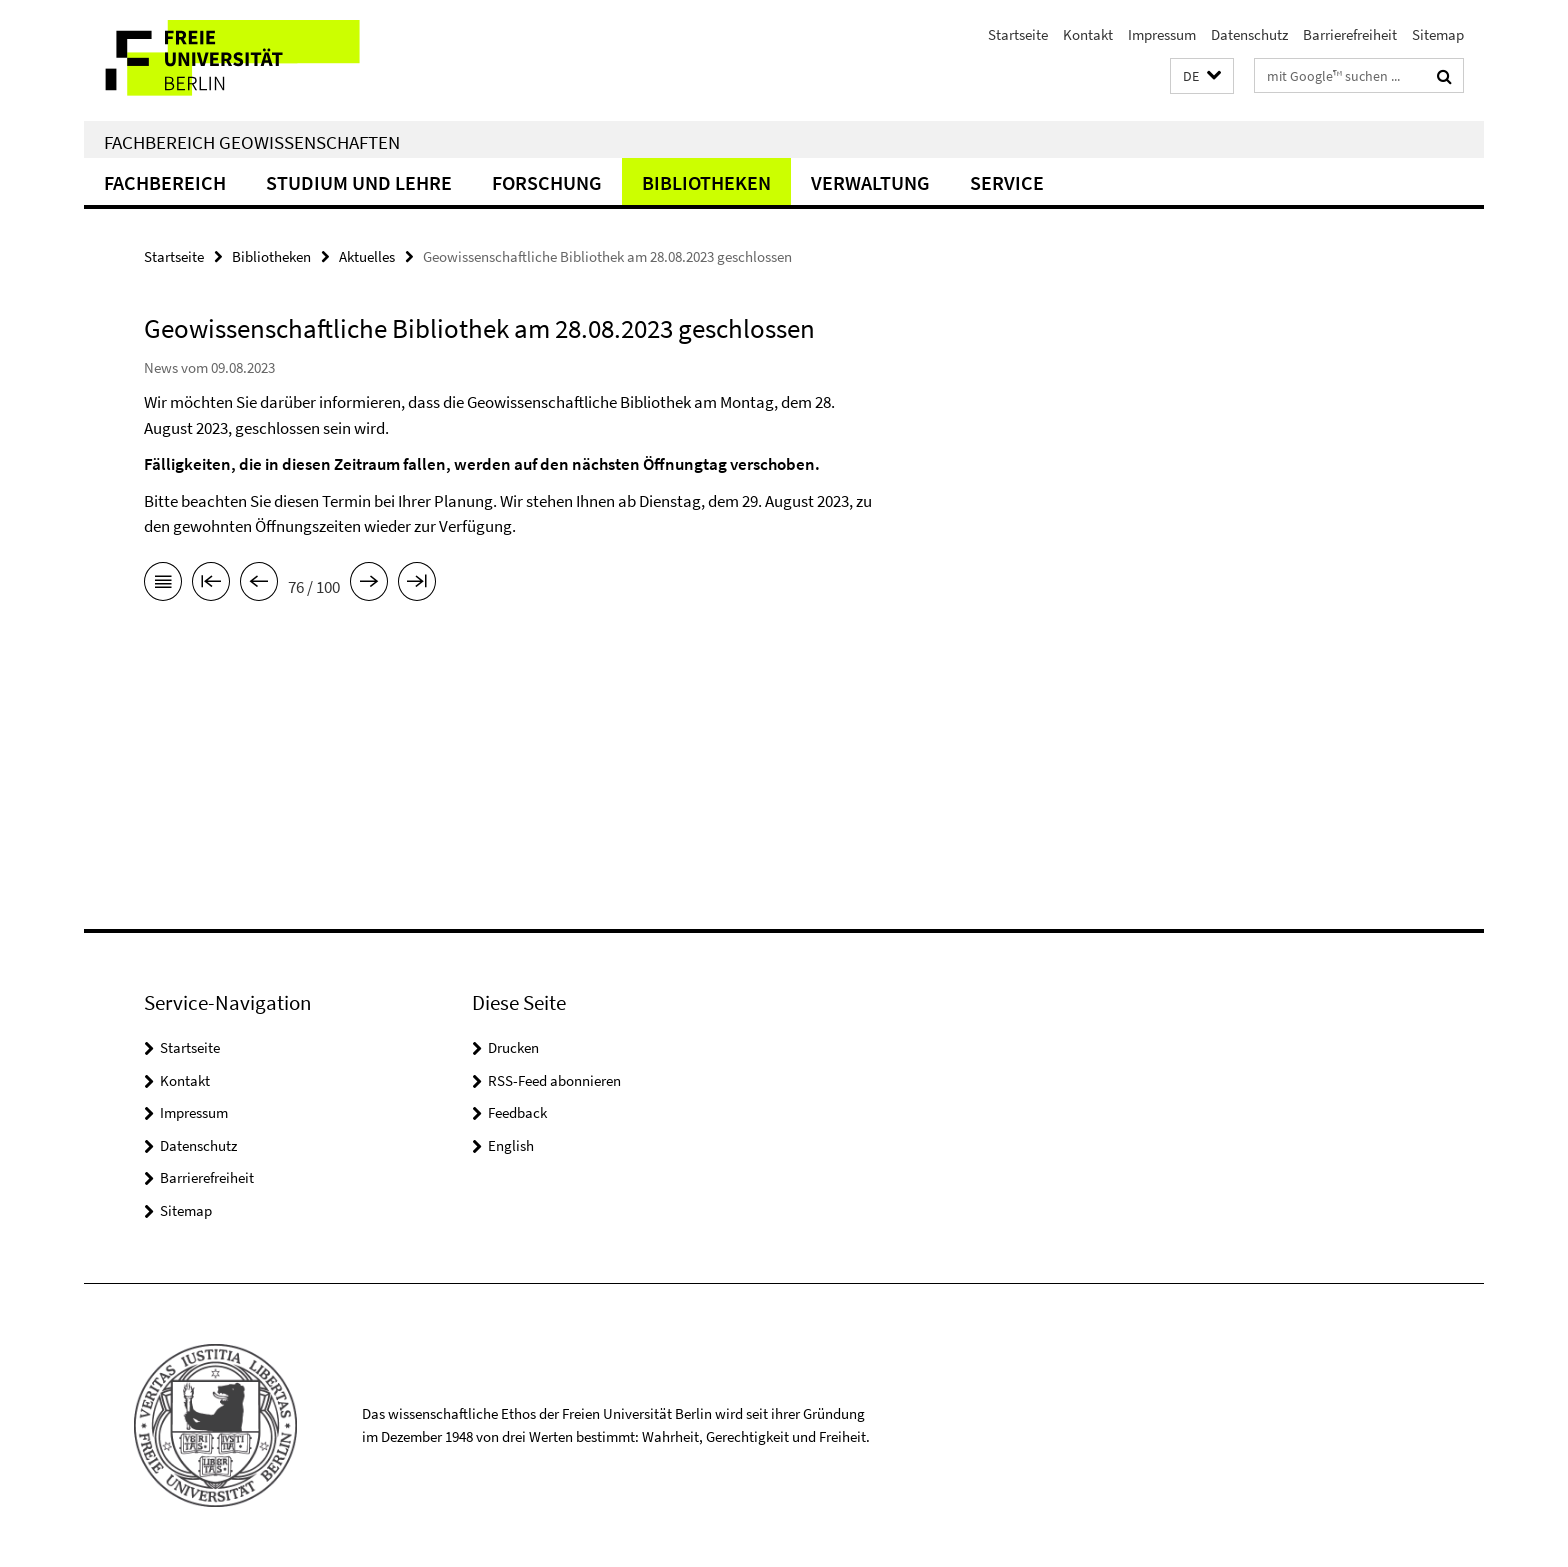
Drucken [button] (513, 1047)
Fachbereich (165, 182)
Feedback (517, 1112)
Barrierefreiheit (1350, 34)
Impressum (1162, 34)
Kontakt (1088, 34)
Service (1007, 182)
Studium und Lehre (359, 182)
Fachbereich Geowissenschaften (252, 142)
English (511, 1145)
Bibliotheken (706, 182)
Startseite (1018, 34)
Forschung (547, 182)
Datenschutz (1249, 34)
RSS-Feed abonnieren (554, 1080)
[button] (1202, 76)
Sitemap (1438, 34)
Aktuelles (367, 256)
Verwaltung (870, 182)
